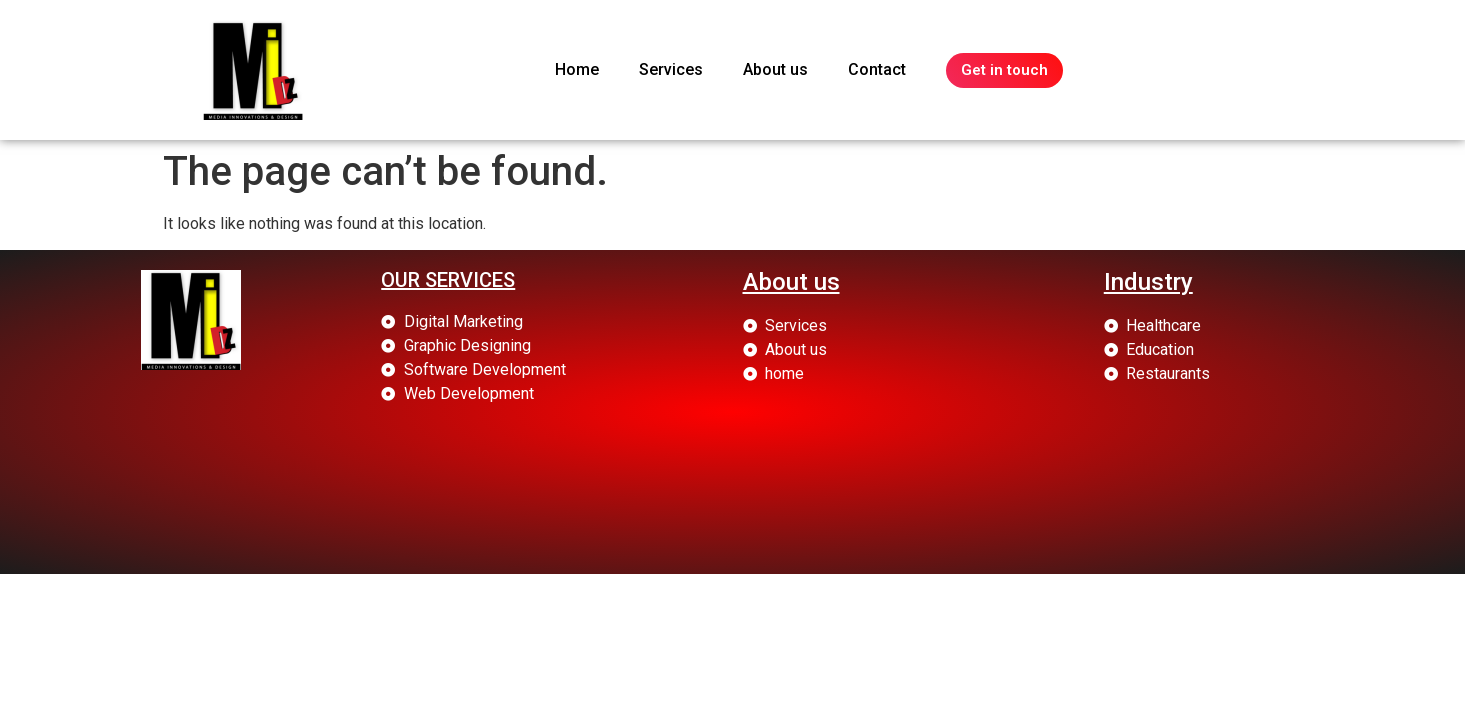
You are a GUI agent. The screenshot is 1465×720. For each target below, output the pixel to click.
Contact (877, 69)
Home (577, 69)
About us (775, 69)
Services (671, 69)
